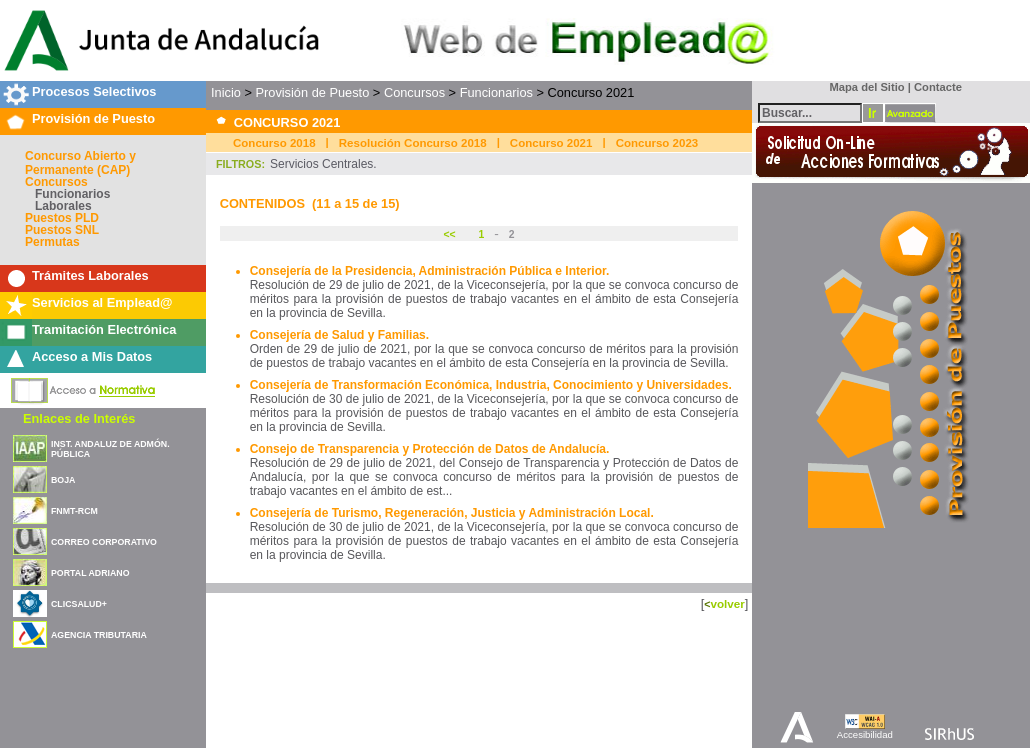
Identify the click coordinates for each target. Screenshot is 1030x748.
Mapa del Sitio (862, 87)
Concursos (56, 182)
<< (450, 234)
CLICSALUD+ (79, 604)
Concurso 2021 (551, 143)
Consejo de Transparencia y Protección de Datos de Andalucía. (430, 449)
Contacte (938, 87)
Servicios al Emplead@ (102, 302)
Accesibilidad (865, 734)
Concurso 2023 (657, 143)
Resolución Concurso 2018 (413, 143)
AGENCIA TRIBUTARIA (99, 635)
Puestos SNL (62, 230)
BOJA (63, 480)
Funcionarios (72, 194)
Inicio (226, 92)
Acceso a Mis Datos (92, 356)
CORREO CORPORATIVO (104, 542)
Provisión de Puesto (93, 118)
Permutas (52, 242)
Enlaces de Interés (79, 418)
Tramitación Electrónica (104, 329)
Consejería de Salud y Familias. (339, 335)
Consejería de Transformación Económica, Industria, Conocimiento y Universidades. (491, 385)
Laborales (63, 206)
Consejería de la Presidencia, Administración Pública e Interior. (430, 271)
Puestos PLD (62, 218)
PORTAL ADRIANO (90, 573)
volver (727, 603)
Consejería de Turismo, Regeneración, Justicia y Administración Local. (452, 513)
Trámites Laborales (90, 275)
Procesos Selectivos (94, 91)
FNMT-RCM (74, 511)
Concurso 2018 (274, 143)
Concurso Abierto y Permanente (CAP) (80, 163)
